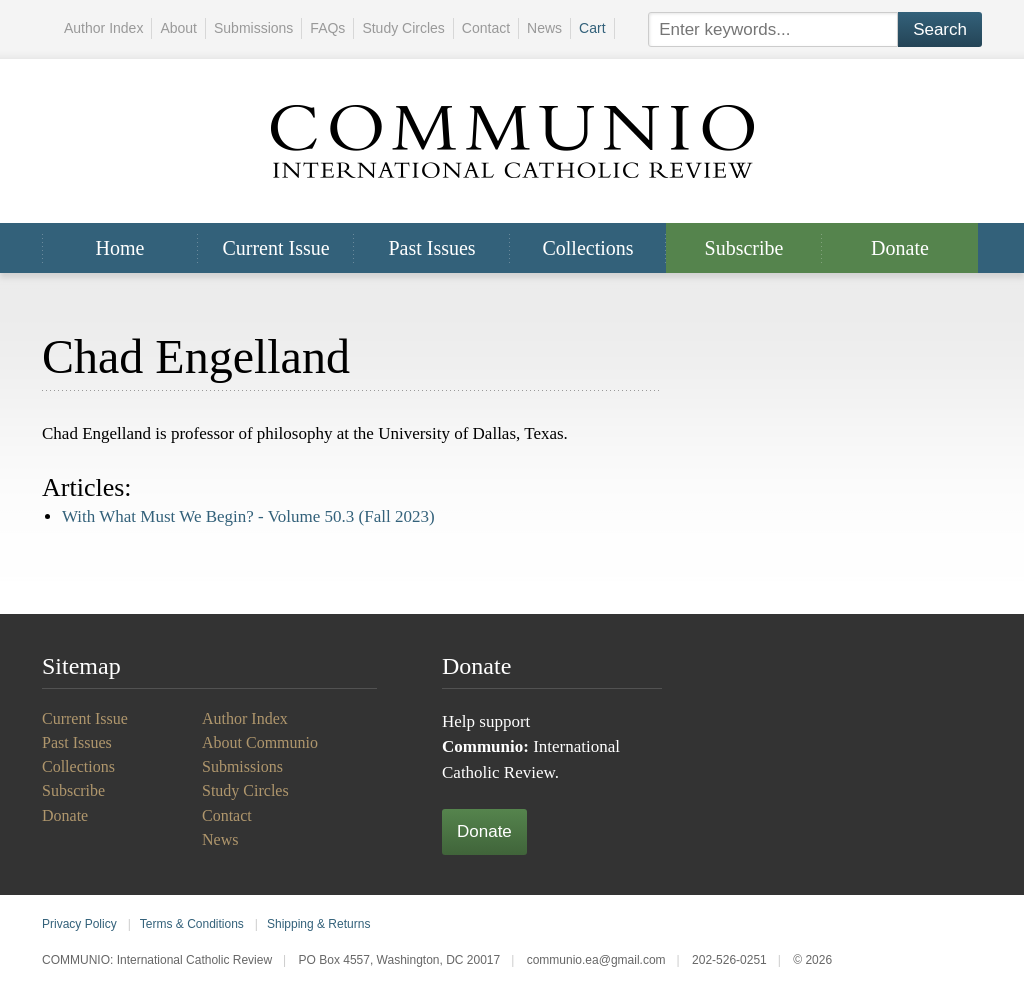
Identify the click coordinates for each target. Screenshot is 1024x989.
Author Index (103, 28)
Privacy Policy (79, 924)
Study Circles (403, 28)
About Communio (260, 742)
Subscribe (744, 248)
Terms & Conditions (192, 924)
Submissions (253, 28)
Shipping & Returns (318, 924)
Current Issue (275, 248)
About (178, 28)
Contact (486, 28)
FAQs (327, 28)
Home (120, 248)
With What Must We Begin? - (248, 516)
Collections (587, 248)
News (544, 28)
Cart (592, 28)
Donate (900, 248)
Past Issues (431, 248)
